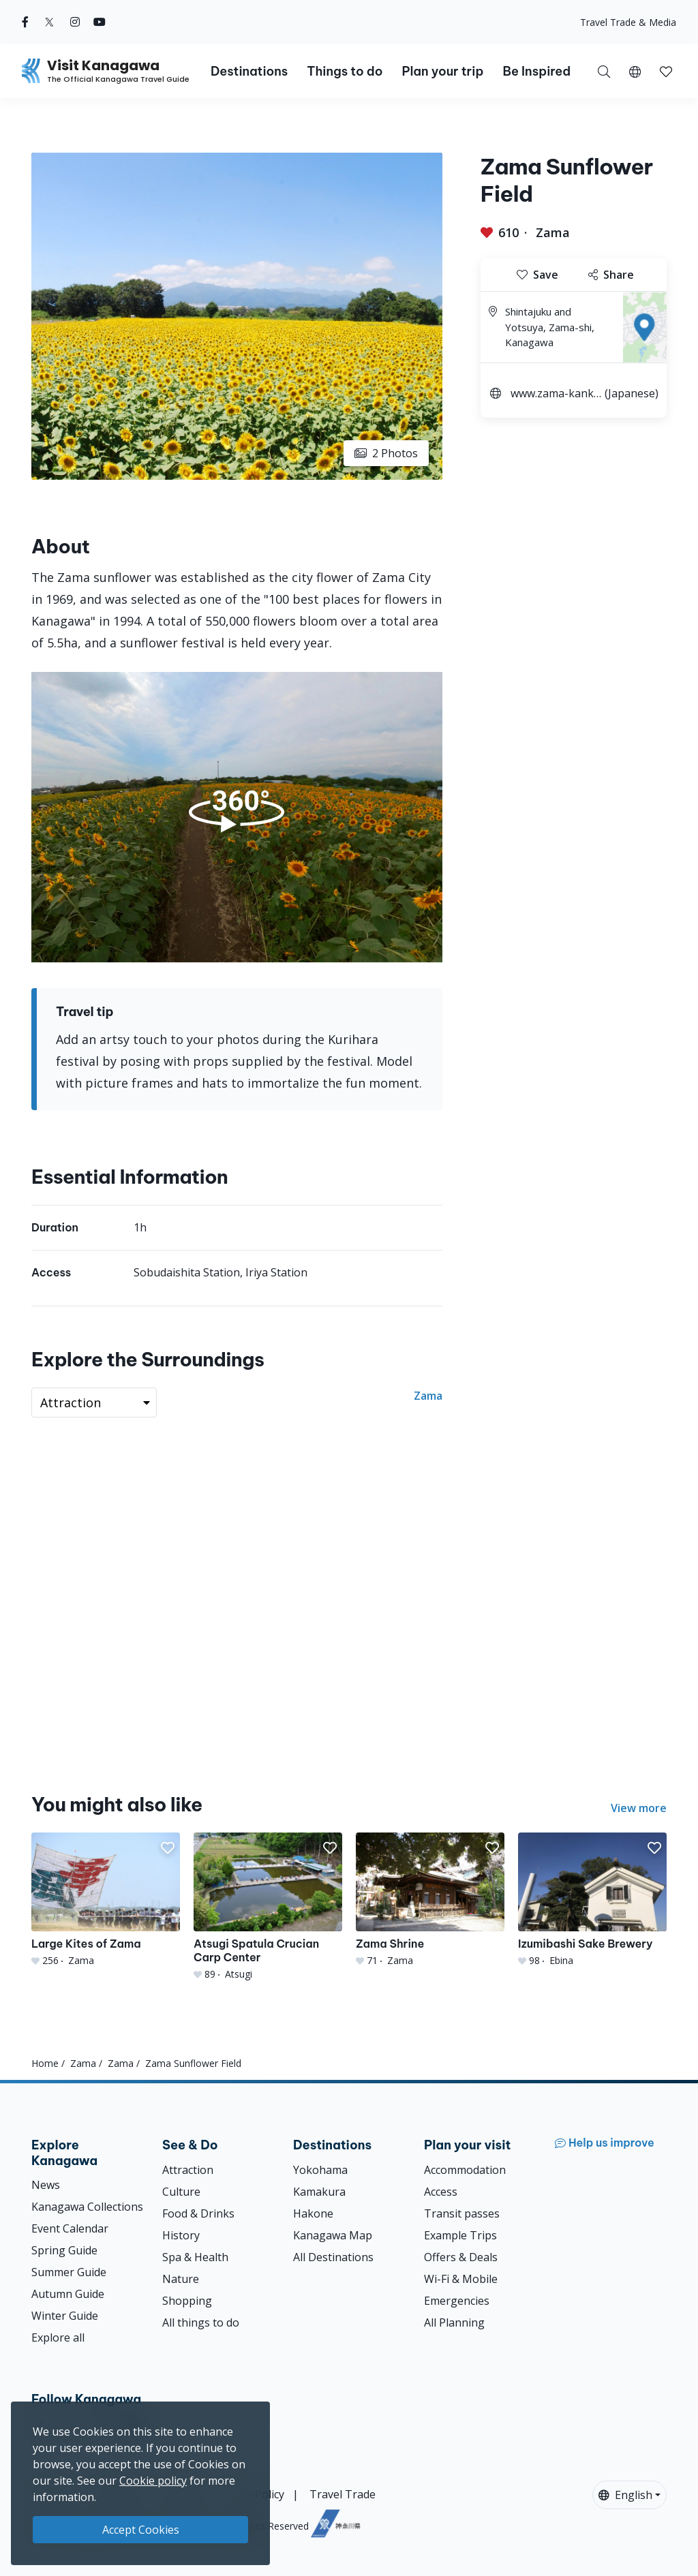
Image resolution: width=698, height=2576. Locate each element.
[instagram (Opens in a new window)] (75, 22)
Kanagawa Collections (87, 2206)
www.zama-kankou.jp (556, 395)
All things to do (200, 2322)
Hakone (313, 2213)
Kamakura (319, 2191)
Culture (181, 2191)
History (181, 2235)
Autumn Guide (67, 2293)
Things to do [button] (344, 71)
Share (611, 274)
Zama (553, 232)
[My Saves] (666, 71)
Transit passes (462, 2213)
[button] (635, 71)
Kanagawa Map (332, 2235)
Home (45, 2063)
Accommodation (465, 2169)
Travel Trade (342, 2494)
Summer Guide (68, 2272)
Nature (180, 2278)
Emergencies (456, 2300)
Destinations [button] (249, 71)
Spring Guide (64, 2250)
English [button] (625, 2494)
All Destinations (333, 2257)
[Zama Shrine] (430, 1900)
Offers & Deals (461, 2257)
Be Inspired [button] (536, 71)
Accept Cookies (140, 2529)
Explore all (58, 2337)
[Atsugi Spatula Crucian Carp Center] (268, 1907)
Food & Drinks (198, 2213)
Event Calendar (69, 2228)
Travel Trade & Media (628, 22)
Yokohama (320, 2169)
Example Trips (460, 2235)
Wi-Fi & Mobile (461, 2278)
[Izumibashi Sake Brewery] (592, 1900)
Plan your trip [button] (442, 71)
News (45, 2184)
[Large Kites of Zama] (105, 1900)
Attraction (187, 2169)
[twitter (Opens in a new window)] (49, 22)
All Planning (454, 2322)
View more (639, 1807)
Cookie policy (153, 2480)
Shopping (187, 2300)
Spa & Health (195, 2257)
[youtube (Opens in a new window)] (99, 22)
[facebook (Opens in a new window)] (25, 22)
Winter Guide (64, 2315)
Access (440, 2191)
